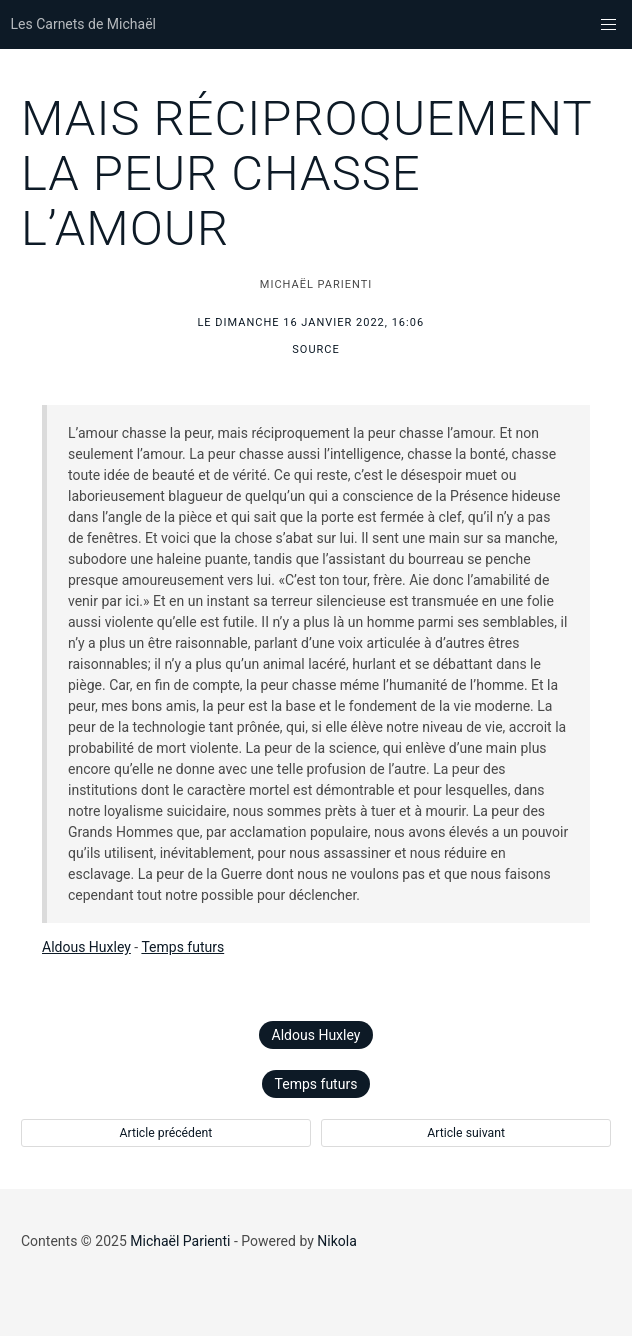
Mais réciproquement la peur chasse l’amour (306, 173)
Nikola (337, 1241)
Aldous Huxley (86, 947)
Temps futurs (182, 947)
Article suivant (466, 1133)
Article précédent (165, 1133)
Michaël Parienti (180, 1241)
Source (315, 349)
